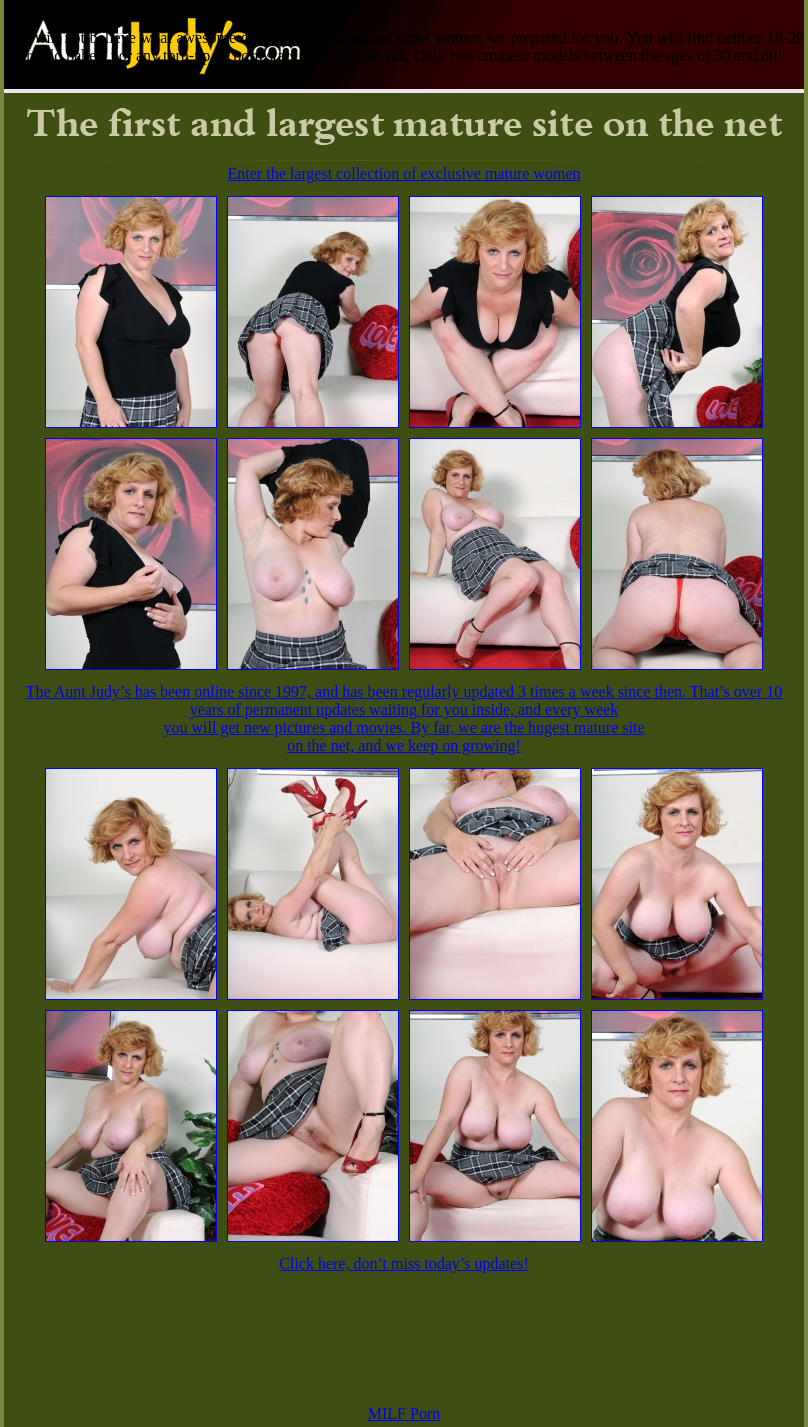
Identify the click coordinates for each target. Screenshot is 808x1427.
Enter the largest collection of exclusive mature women (404, 173)
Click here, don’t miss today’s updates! (403, 1263)
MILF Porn (404, 1413)
